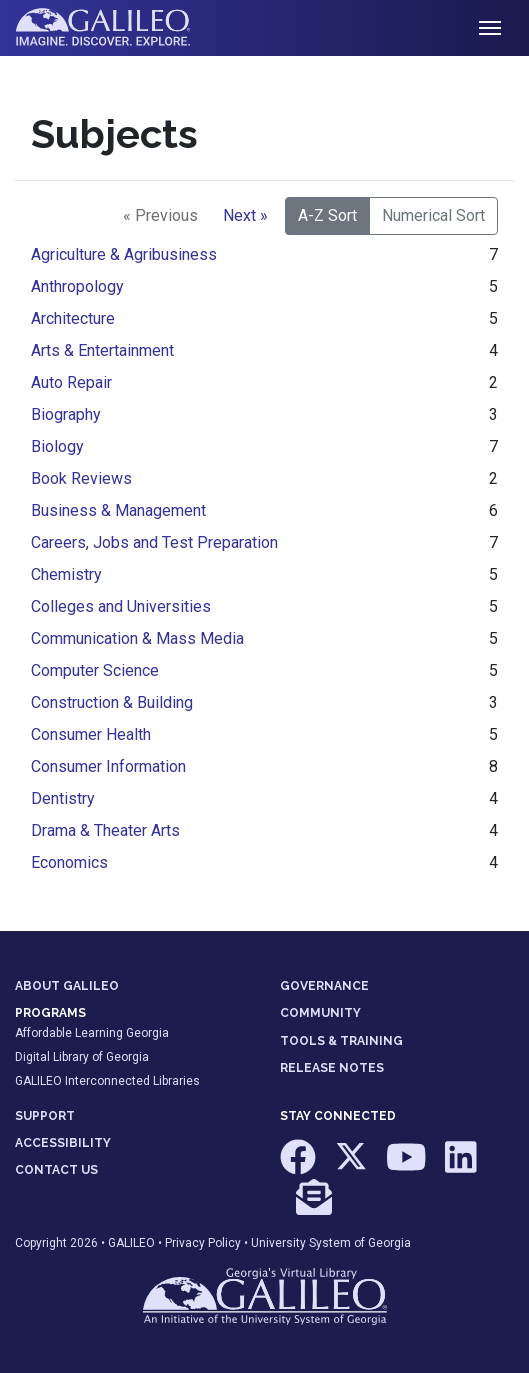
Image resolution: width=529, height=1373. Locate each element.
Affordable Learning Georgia (92, 1033)
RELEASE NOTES (332, 1068)
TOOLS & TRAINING (341, 1041)
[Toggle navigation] (490, 28)
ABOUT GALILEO (67, 986)
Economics (69, 862)
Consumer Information (108, 766)
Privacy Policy (203, 1243)
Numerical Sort (433, 215)
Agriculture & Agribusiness (124, 254)
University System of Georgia (331, 1243)
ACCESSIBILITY (63, 1143)
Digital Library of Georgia (82, 1057)
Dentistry (63, 798)
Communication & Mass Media (137, 638)
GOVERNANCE (324, 986)
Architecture (73, 318)
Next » (245, 215)
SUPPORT (45, 1116)
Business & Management (118, 510)
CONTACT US (56, 1170)
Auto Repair (71, 382)
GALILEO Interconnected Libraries (107, 1081)
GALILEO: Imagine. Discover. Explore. (118, 28)
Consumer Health (91, 734)
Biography (66, 414)
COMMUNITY (320, 1013)
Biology (57, 446)
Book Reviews (81, 478)
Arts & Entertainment (102, 350)
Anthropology (77, 286)
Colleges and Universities (121, 606)
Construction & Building (112, 702)
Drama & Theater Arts (105, 830)
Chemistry (66, 574)
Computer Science (95, 670)
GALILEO (131, 1243)
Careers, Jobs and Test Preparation (154, 542)
